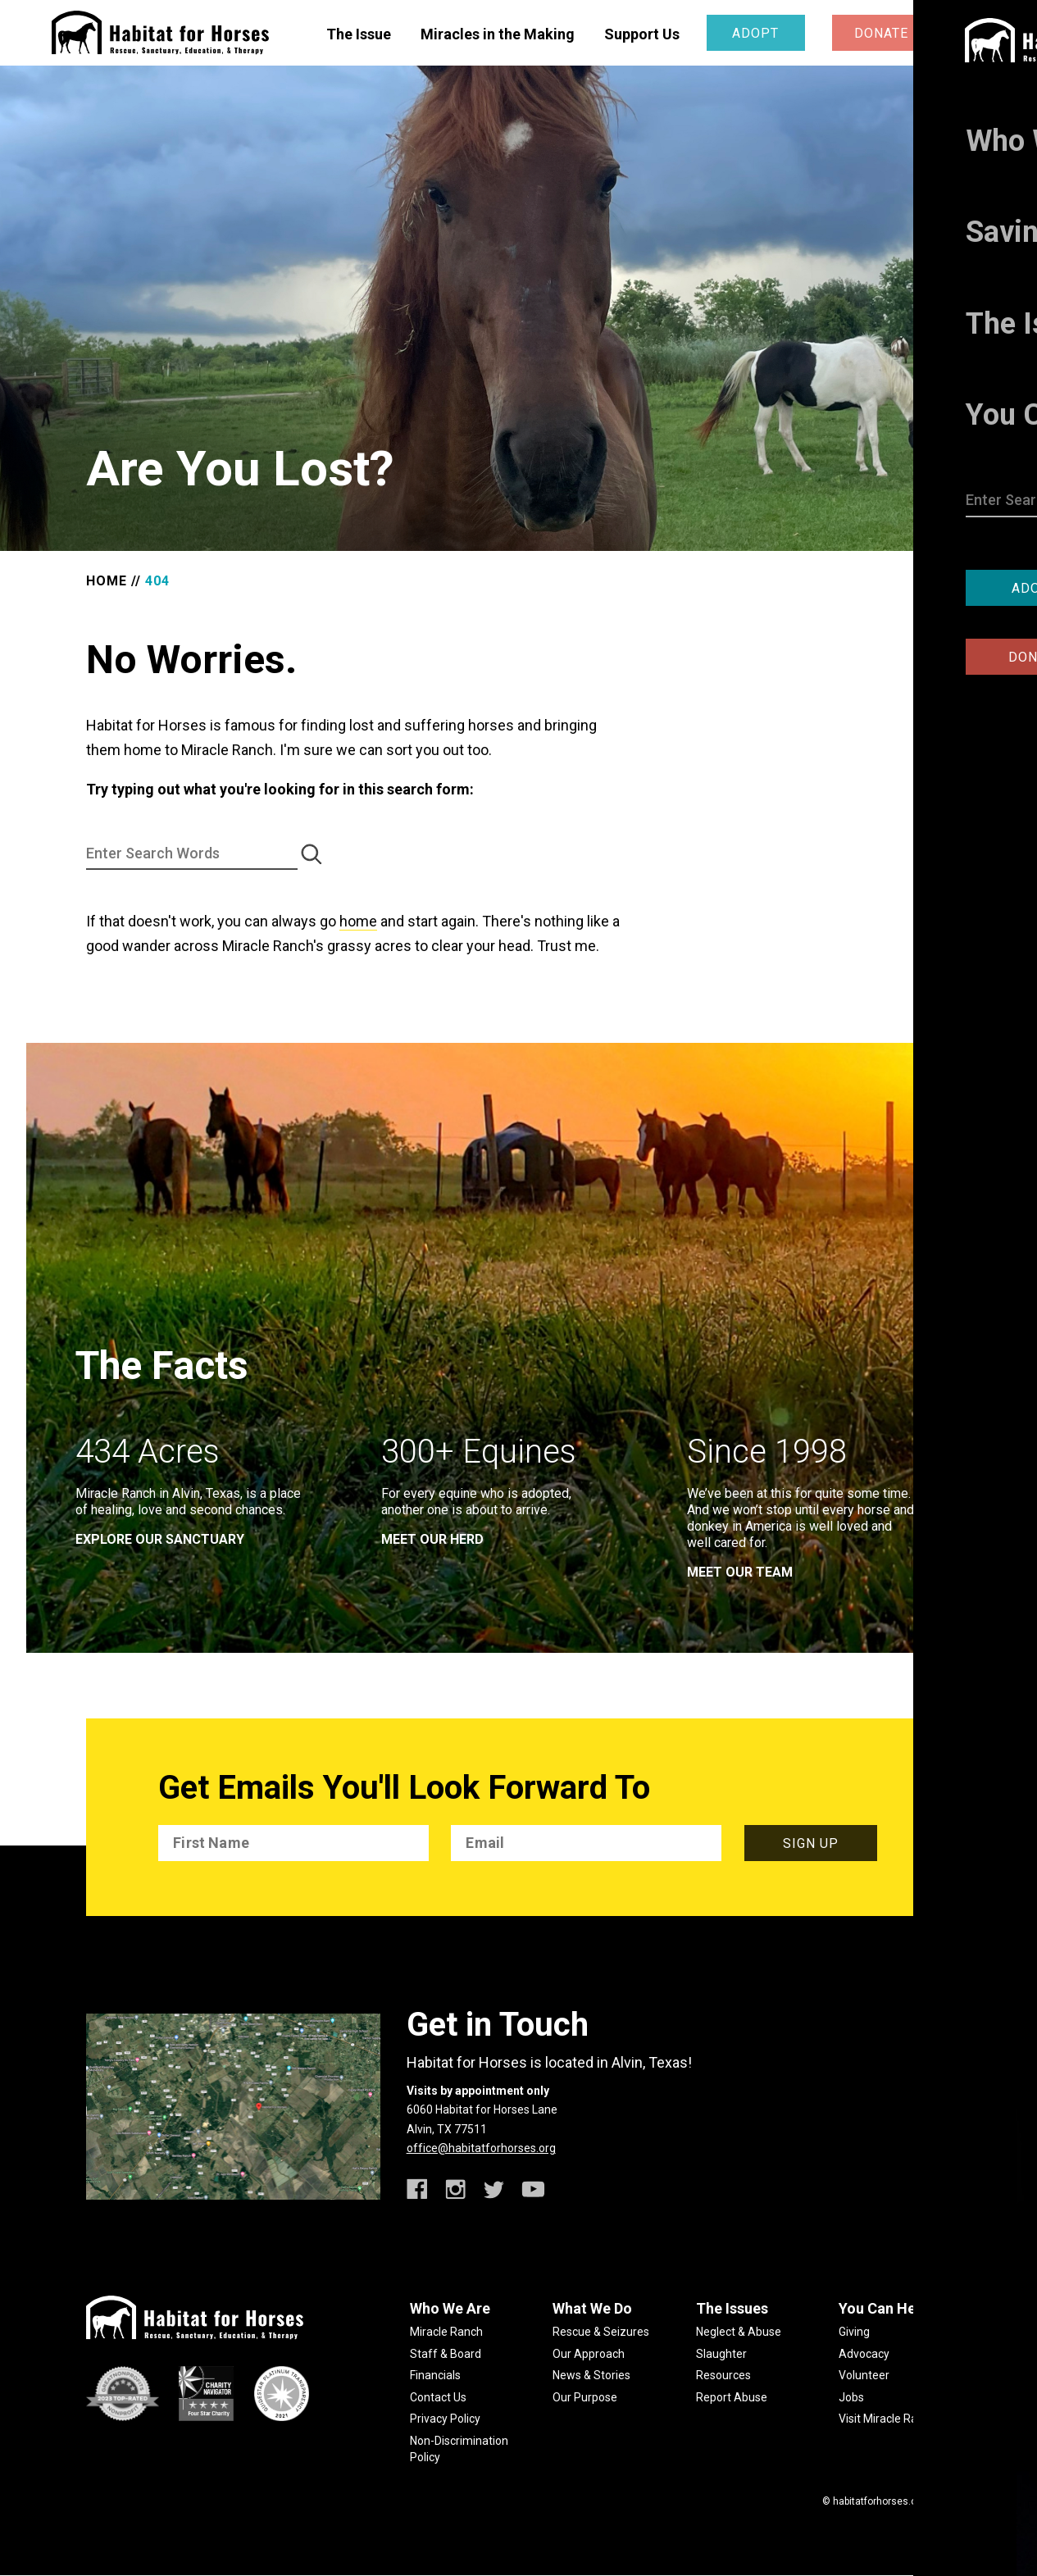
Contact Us (438, 2397)
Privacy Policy (445, 2418)
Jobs (851, 2397)
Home (106, 581)
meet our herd (432, 1539)
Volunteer (864, 2375)
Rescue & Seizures (601, 2331)
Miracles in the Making (498, 34)
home (358, 921)
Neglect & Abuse (738, 2331)
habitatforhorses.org (879, 2501)
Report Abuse (731, 2397)
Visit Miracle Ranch (887, 2418)
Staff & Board (445, 2353)
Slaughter (721, 2353)
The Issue (358, 34)
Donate (881, 33)
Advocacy (864, 2353)
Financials (435, 2375)
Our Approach (589, 2353)
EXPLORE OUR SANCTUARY (159, 1539)
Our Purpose (585, 2397)
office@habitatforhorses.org (481, 2148)
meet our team (740, 1572)
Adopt (755, 33)
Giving (854, 2331)
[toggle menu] (973, 31)
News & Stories (591, 2375)
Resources (723, 2375)
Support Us (642, 34)
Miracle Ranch (446, 2331)
